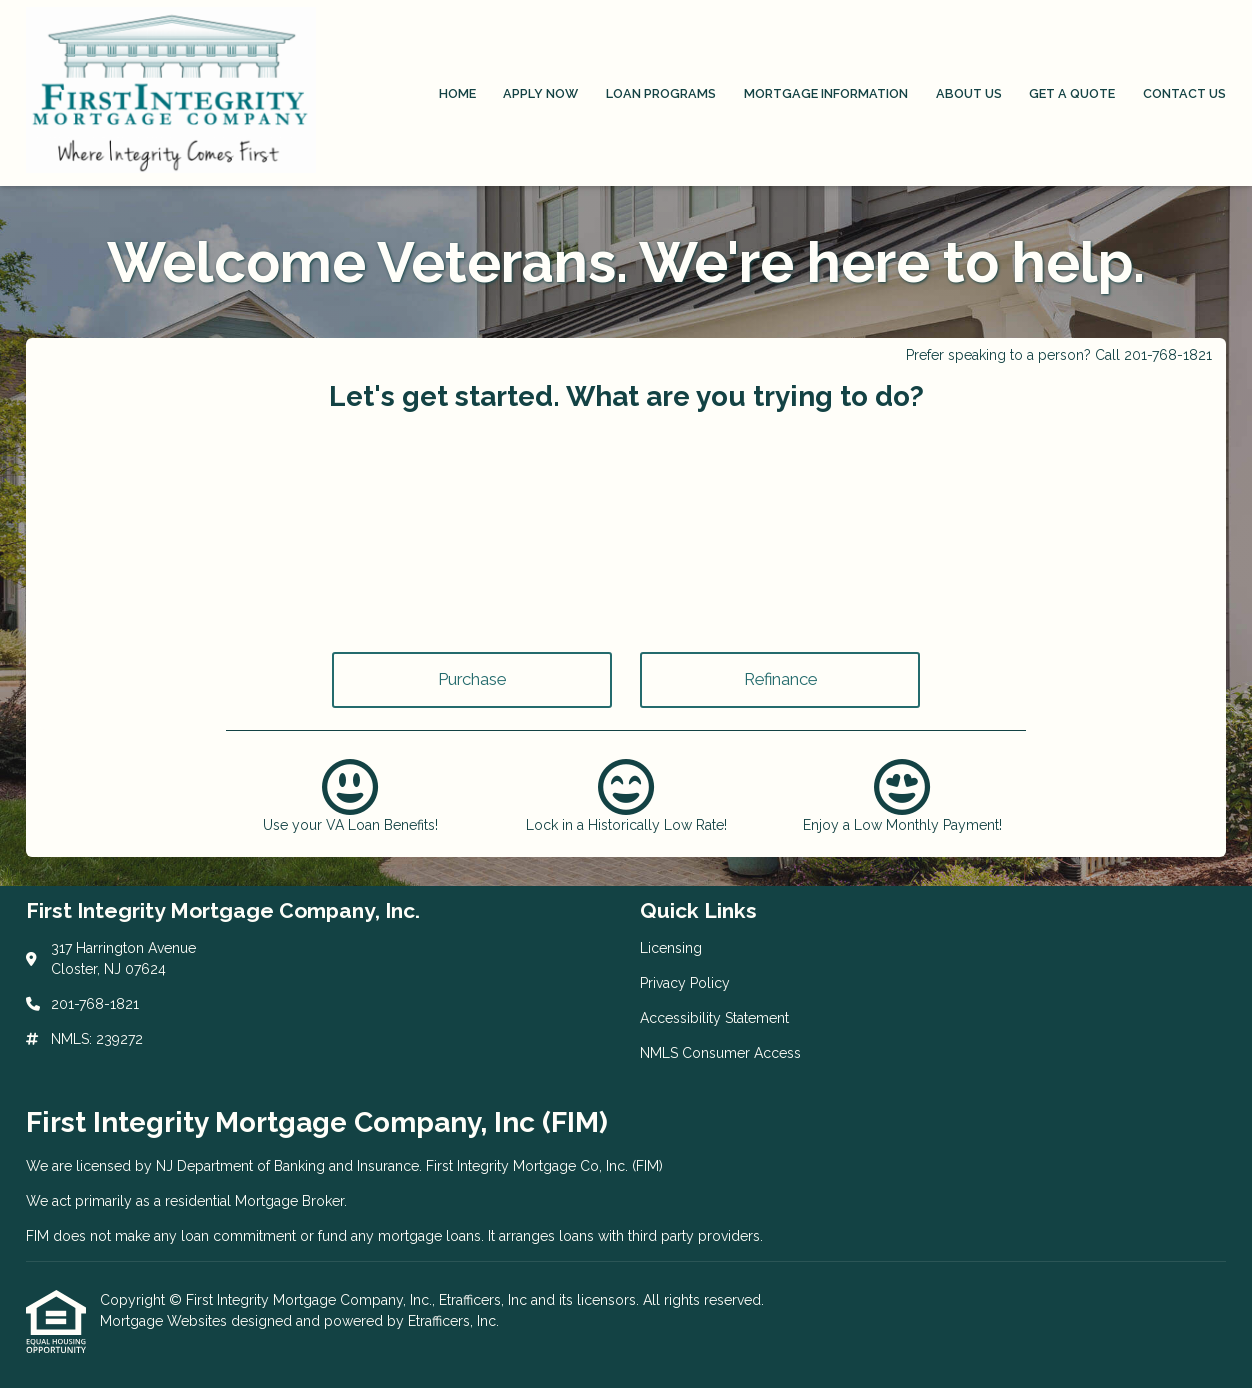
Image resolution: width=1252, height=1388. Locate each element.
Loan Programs (661, 93)
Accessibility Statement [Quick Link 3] (714, 1018)
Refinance (780, 679)
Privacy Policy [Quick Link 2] (685, 983)
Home (457, 93)
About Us (969, 93)
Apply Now (540, 93)
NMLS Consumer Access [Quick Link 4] (720, 1053)
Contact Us (1184, 93)
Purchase (472, 679)
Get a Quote (1072, 93)
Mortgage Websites (165, 1321)
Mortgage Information (826, 93)
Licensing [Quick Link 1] (671, 948)
